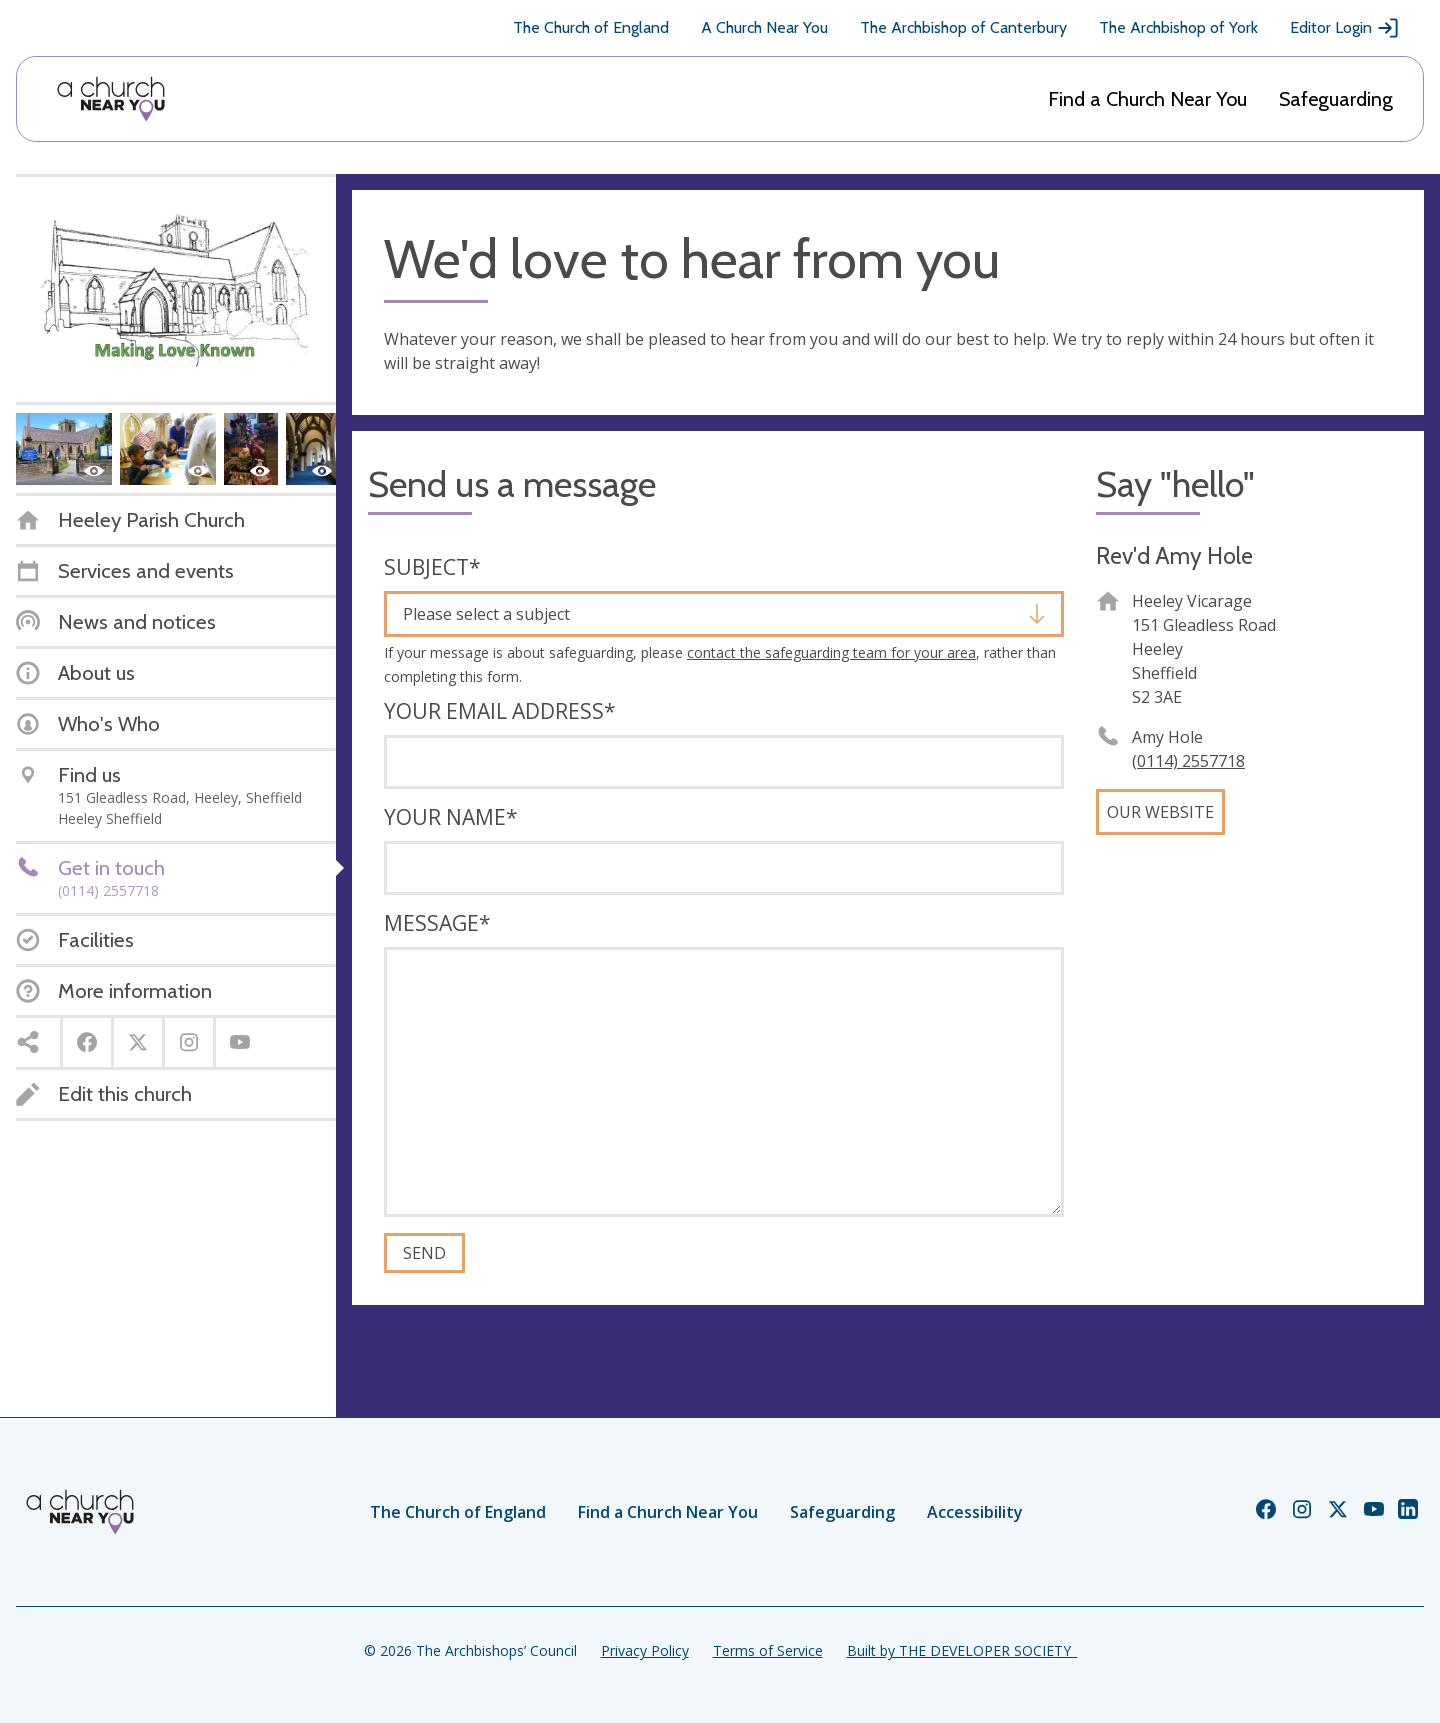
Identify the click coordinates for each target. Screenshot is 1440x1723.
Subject (432, 567)
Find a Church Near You (1147, 99)
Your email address (500, 711)
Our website (1160, 812)
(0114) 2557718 (1188, 761)
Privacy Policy (645, 1650)
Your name (451, 817)
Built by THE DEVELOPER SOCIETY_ (962, 1650)
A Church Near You (764, 27)
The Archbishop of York (1178, 27)
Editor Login (1345, 28)
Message (437, 923)
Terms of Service (768, 1650)
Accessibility (975, 1512)
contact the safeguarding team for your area (831, 652)
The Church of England (591, 27)
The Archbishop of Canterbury (963, 27)
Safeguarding (1336, 99)
